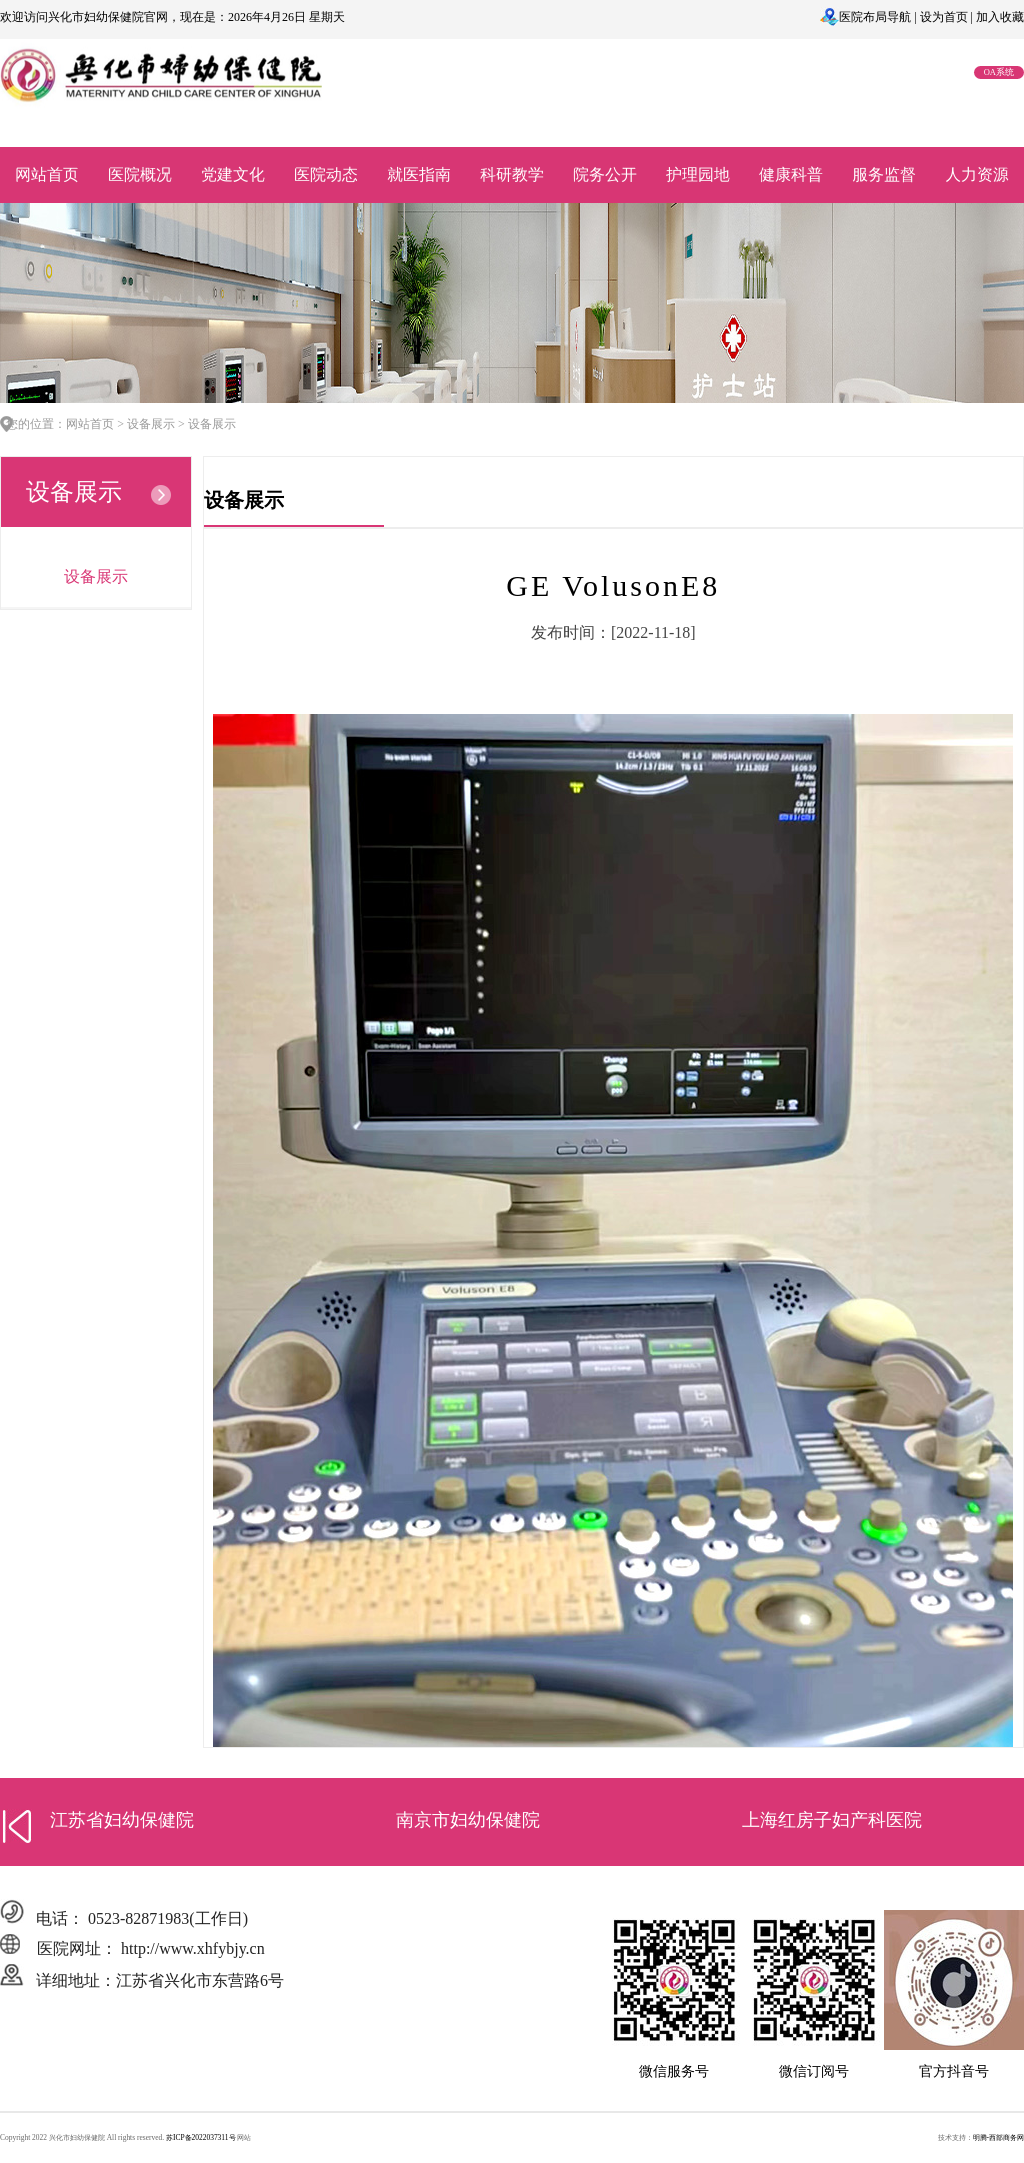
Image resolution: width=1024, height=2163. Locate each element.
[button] (17, 1826)
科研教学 (512, 174)
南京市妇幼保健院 (468, 1820)
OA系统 (999, 72)
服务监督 (884, 174)
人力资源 (977, 174)
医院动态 (326, 174)
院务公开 (605, 174)
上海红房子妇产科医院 (832, 1820)
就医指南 (419, 174)
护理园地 (698, 174)
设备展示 (96, 576)
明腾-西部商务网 (998, 2137)
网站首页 (47, 174)
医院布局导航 (875, 17)
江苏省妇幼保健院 (122, 1820)
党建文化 (233, 174)
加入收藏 (1000, 17)
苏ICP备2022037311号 (201, 2137)
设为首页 (944, 17)
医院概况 (140, 174)
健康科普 (791, 174)
